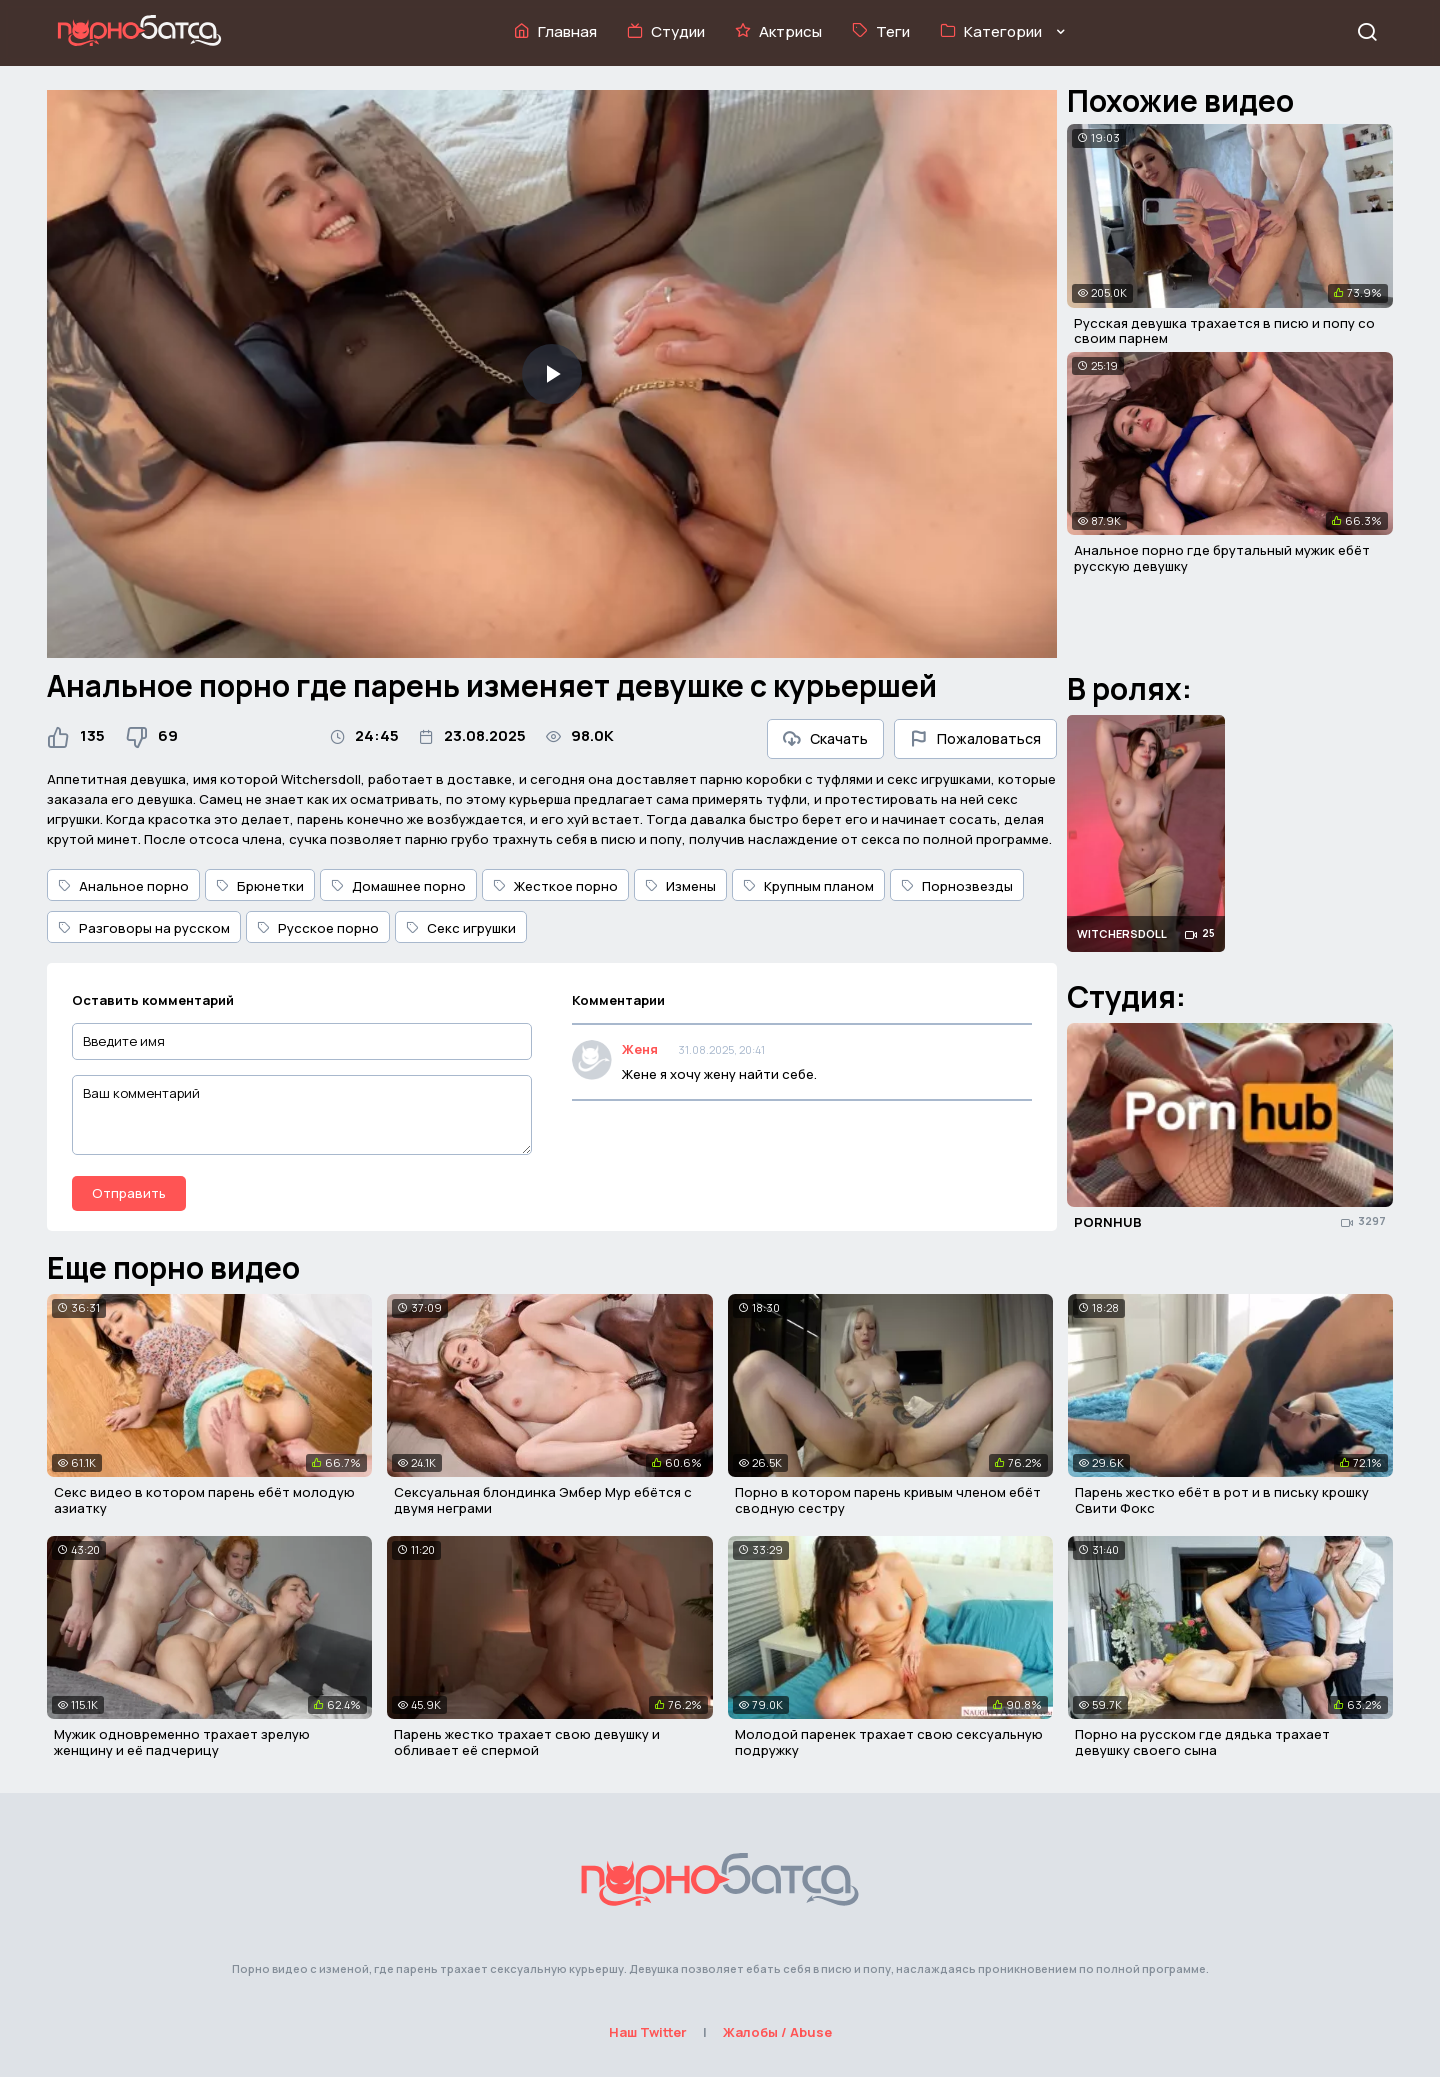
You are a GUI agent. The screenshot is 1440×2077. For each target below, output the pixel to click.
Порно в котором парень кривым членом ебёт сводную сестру (888, 1500)
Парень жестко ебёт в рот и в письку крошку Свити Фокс (1222, 1500)
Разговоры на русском (144, 928)
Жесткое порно (555, 886)
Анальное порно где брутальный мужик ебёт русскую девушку (1222, 558)
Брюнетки (260, 886)
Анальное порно (123, 886)
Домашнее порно (398, 886)
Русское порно (318, 928)
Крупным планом (808, 886)
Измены (680, 886)
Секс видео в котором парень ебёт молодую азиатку (204, 1500)
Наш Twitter (648, 2032)
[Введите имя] (302, 1041)
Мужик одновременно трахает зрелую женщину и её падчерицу (182, 1742)
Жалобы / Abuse (777, 2032)
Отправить (129, 1193)
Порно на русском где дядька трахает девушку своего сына (1202, 1742)
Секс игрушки (461, 928)
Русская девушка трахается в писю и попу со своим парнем (1224, 331)
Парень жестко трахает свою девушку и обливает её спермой (527, 1742)
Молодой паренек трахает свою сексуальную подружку (889, 1742)
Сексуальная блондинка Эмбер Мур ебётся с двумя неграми (543, 1500)
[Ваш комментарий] (302, 1115)
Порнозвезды (957, 886)
